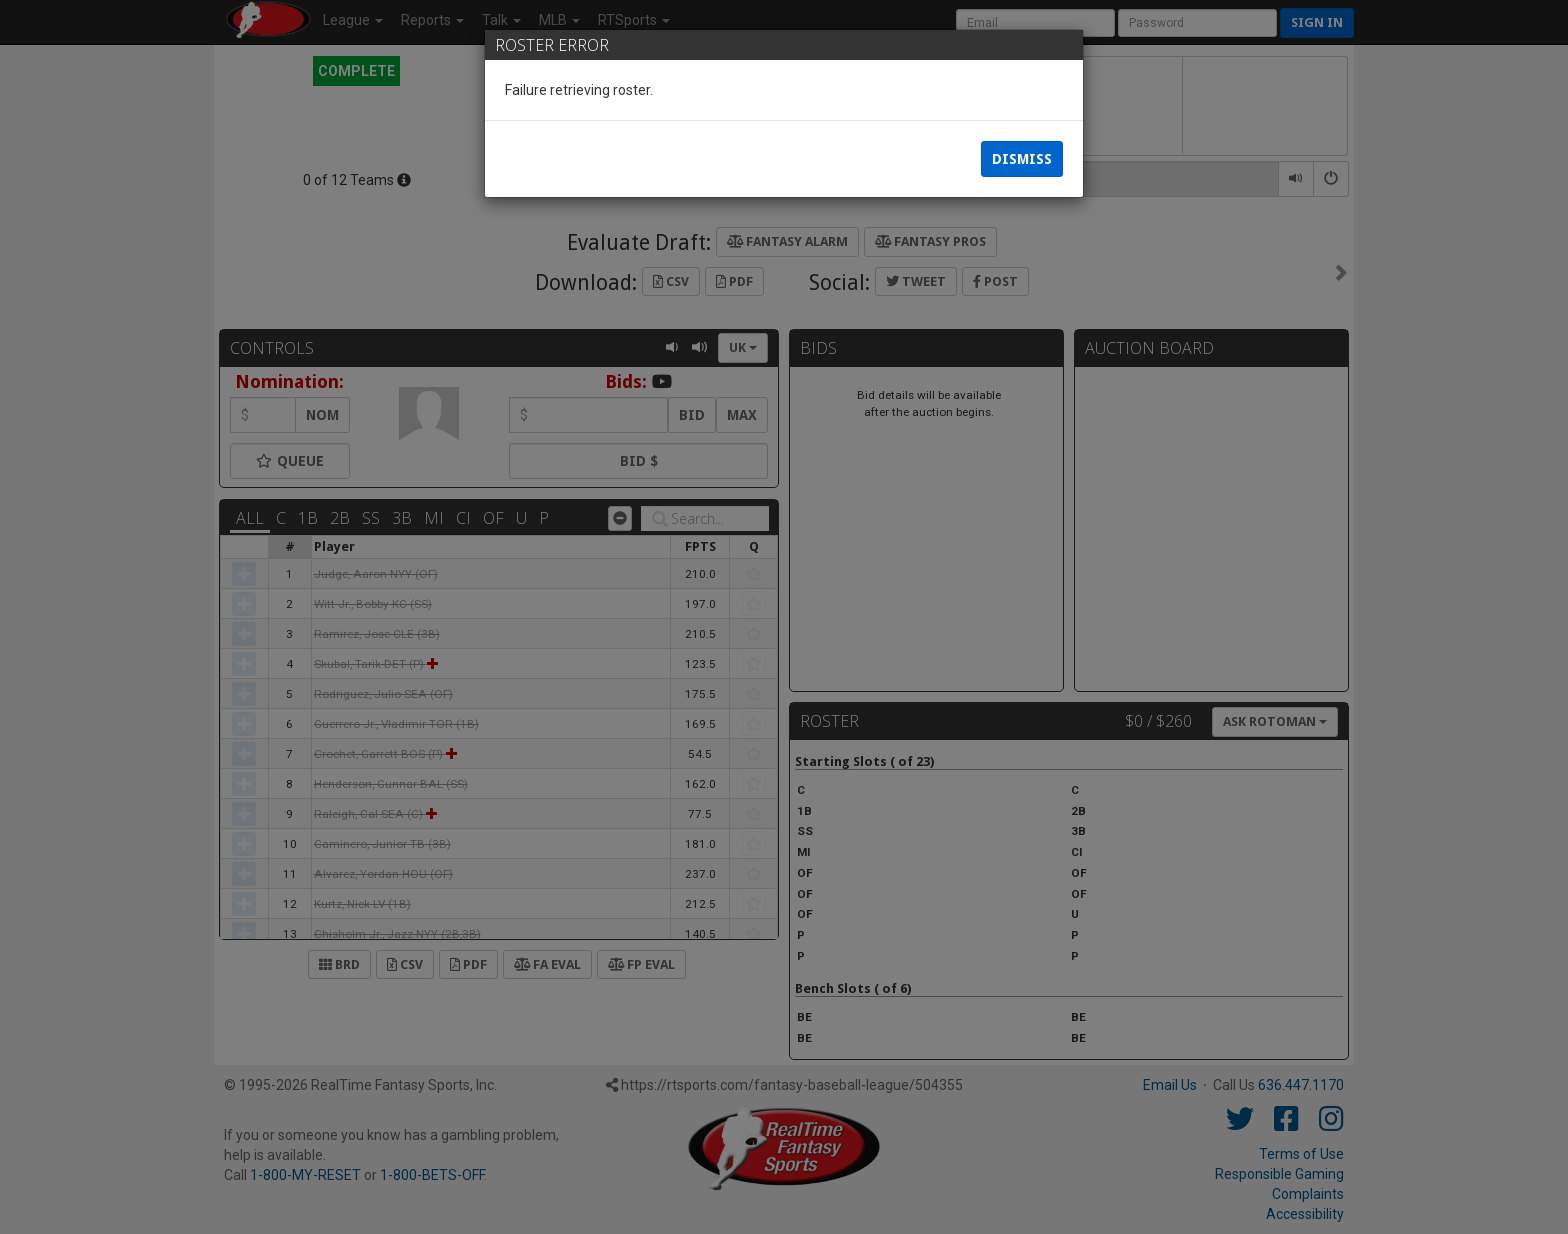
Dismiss (1022, 160)
